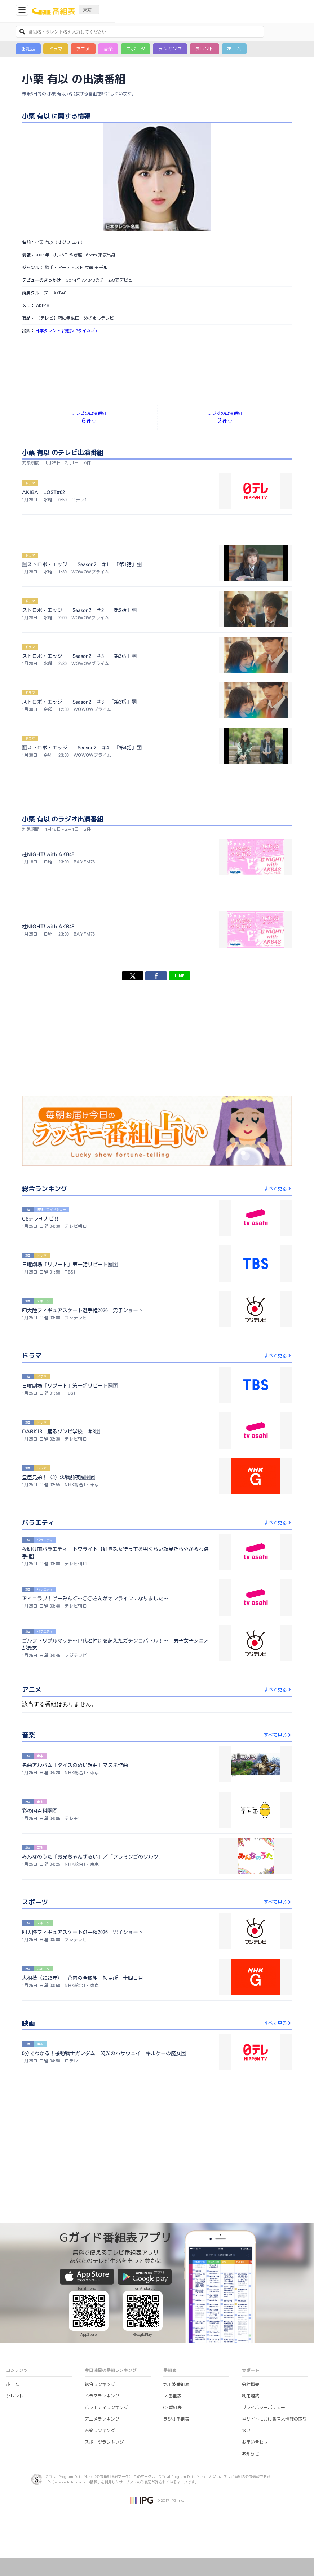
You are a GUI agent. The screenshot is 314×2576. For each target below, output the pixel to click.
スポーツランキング (104, 2442)
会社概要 (250, 2384)
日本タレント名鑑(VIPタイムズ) (66, 331)
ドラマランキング (102, 2396)
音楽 (108, 48)
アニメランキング (102, 2419)
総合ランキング (100, 2384)
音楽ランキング (100, 2430)
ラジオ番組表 (176, 2419)
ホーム (234, 48)
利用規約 (250, 2396)
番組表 (28, 48)
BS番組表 (172, 2396)
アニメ (83, 48)
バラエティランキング (106, 2407)
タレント (204, 48)
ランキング (170, 48)
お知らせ (250, 2453)
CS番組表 (172, 2407)
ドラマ (56, 48)
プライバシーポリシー (263, 2407)
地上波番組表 (176, 2384)
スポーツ (135, 48)
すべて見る (278, 1188)
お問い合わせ (255, 2442)
